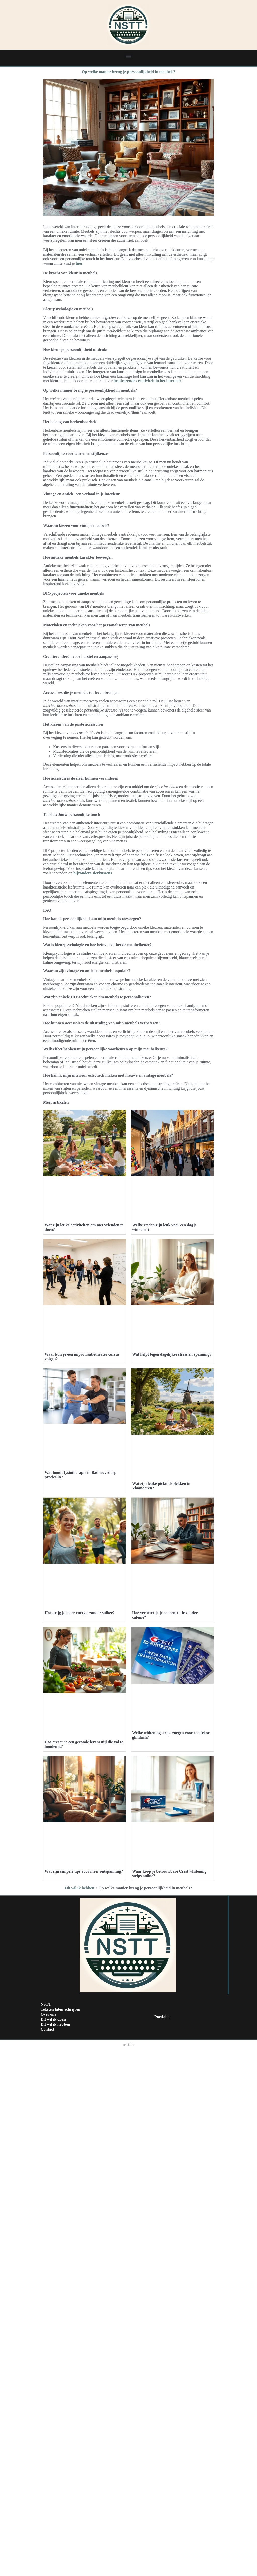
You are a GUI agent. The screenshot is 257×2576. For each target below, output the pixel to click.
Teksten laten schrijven (60, 2097)
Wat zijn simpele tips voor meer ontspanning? (84, 1959)
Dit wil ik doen (53, 2107)
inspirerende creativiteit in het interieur (147, 381)
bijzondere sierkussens (92, 873)
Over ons (48, 2102)
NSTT (46, 2092)
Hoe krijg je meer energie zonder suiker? (80, 1613)
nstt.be (128, 2132)
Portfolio (161, 2104)
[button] (128, 56)
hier (79, 263)
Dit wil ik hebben (79, 1976)
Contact (47, 2117)
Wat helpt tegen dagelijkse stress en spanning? (171, 1354)
